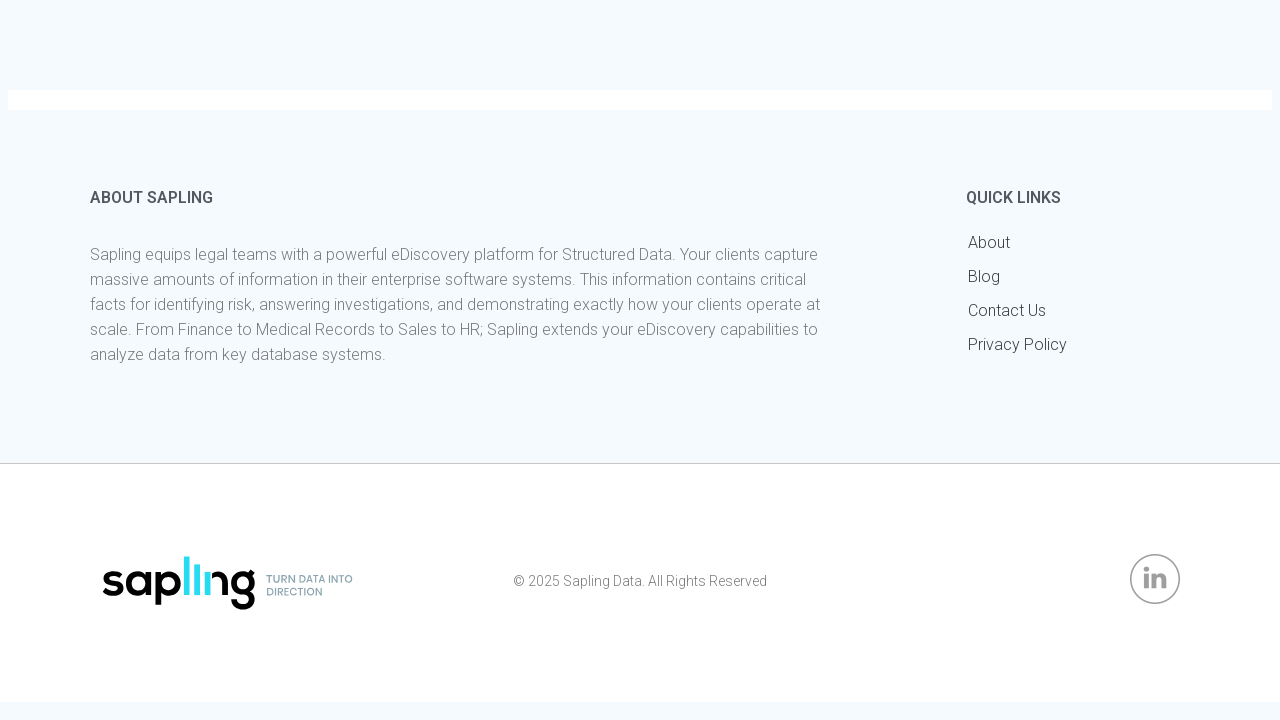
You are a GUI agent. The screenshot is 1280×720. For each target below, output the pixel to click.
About (989, 242)
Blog (984, 276)
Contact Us (1007, 310)
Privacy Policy (1017, 344)
